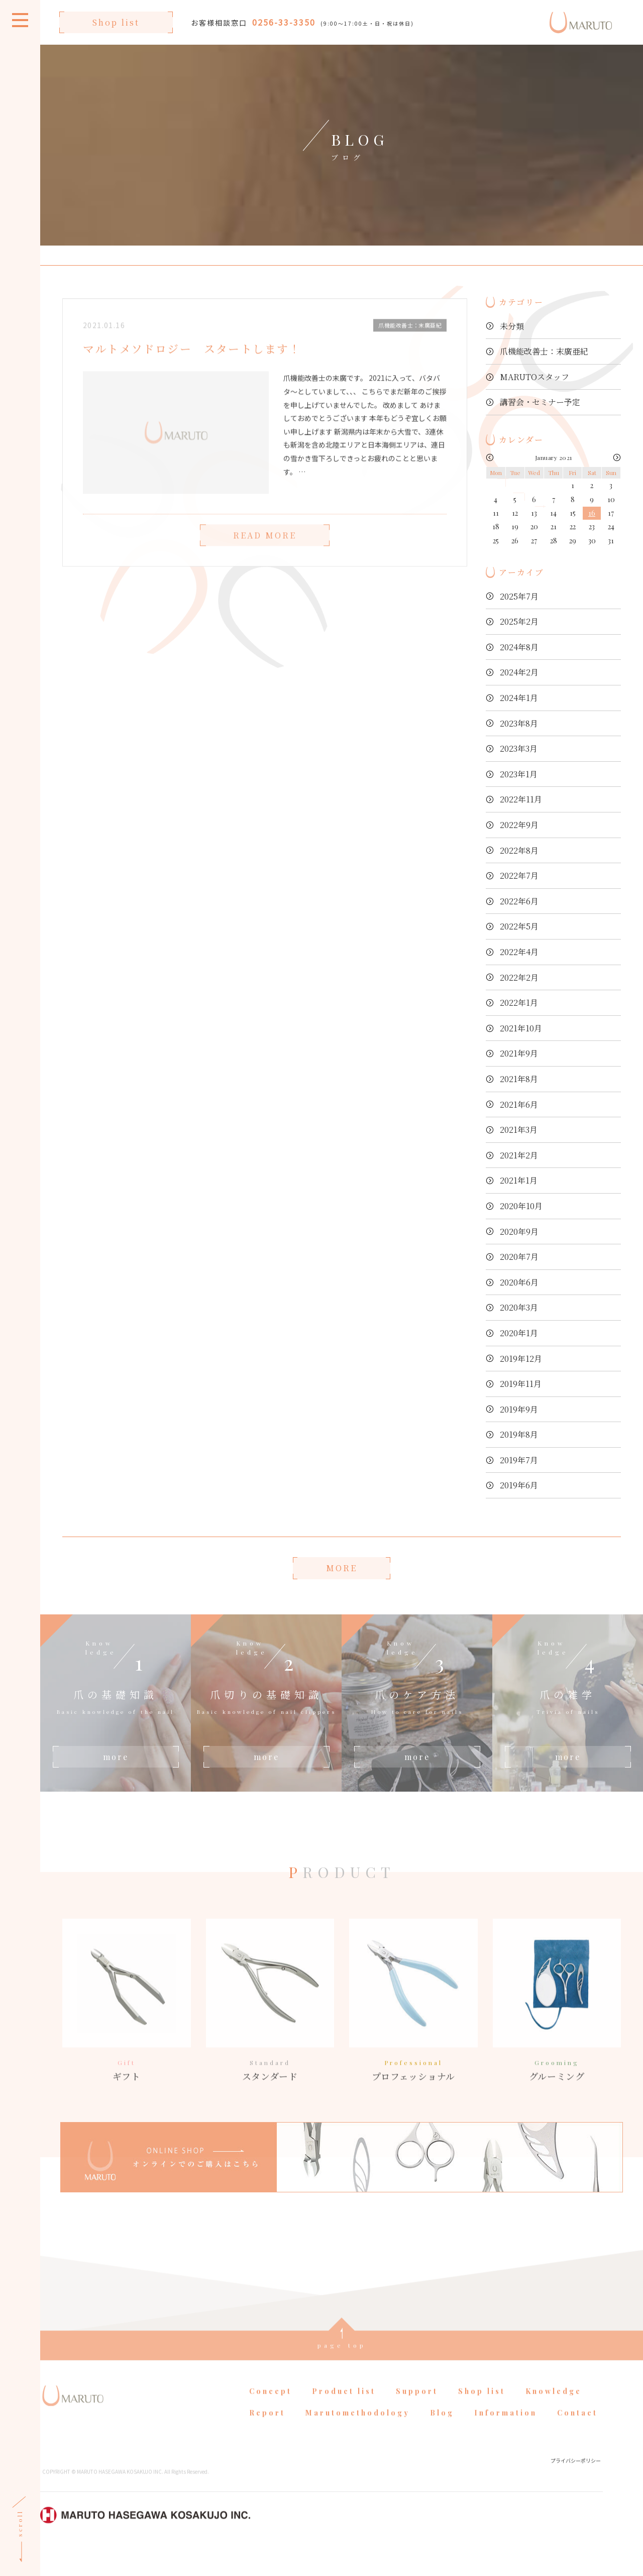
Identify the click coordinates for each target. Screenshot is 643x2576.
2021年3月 (519, 1129)
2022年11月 (521, 799)
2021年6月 (519, 1104)
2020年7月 (519, 1256)
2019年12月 (521, 1358)
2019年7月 (519, 1460)
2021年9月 (519, 1053)
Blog (442, 2438)
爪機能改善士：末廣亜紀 (544, 351)
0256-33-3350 (283, 22)
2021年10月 (521, 1028)
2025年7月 (519, 596)
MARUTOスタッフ (534, 377)
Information (505, 2438)
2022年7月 (519, 875)
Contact (577, 2438)
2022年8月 (519, 850)
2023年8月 (519, 723)
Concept (270, 2416)
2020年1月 (519, 1333)
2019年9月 (519, 1409)
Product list (344, 2416)
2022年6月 (519, 901)
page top (341, 2370)
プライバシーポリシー (576, 2485)
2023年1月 (519, 774)
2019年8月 (519, 1434)
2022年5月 (519, 926)
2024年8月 (519, 647)
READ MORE (264, 560)
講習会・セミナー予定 (540, 402)
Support (417, 2416)
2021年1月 (519, 1180)
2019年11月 (521, 1383)
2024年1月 (519, 698)
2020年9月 (519, 1231)
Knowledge (553, 2416)
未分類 (512, 326)
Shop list (116, 22)
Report (267, 2438)
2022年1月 (519, 1002)
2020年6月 (519, 1282)
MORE (341, 1568)
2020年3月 (519, 1307)
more (116, 1756)
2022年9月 (519, 825)
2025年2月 (519, 621)
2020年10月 (521, 1206)
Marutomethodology (357, 2438)
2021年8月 (519, 1079)
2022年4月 (519, 952)
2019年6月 (519, 1485)
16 (591, 513)
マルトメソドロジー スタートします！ (192, 374)
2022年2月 (519, 977)
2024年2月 (519, 672)
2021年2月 (519, 1155)
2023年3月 (519, 748)
